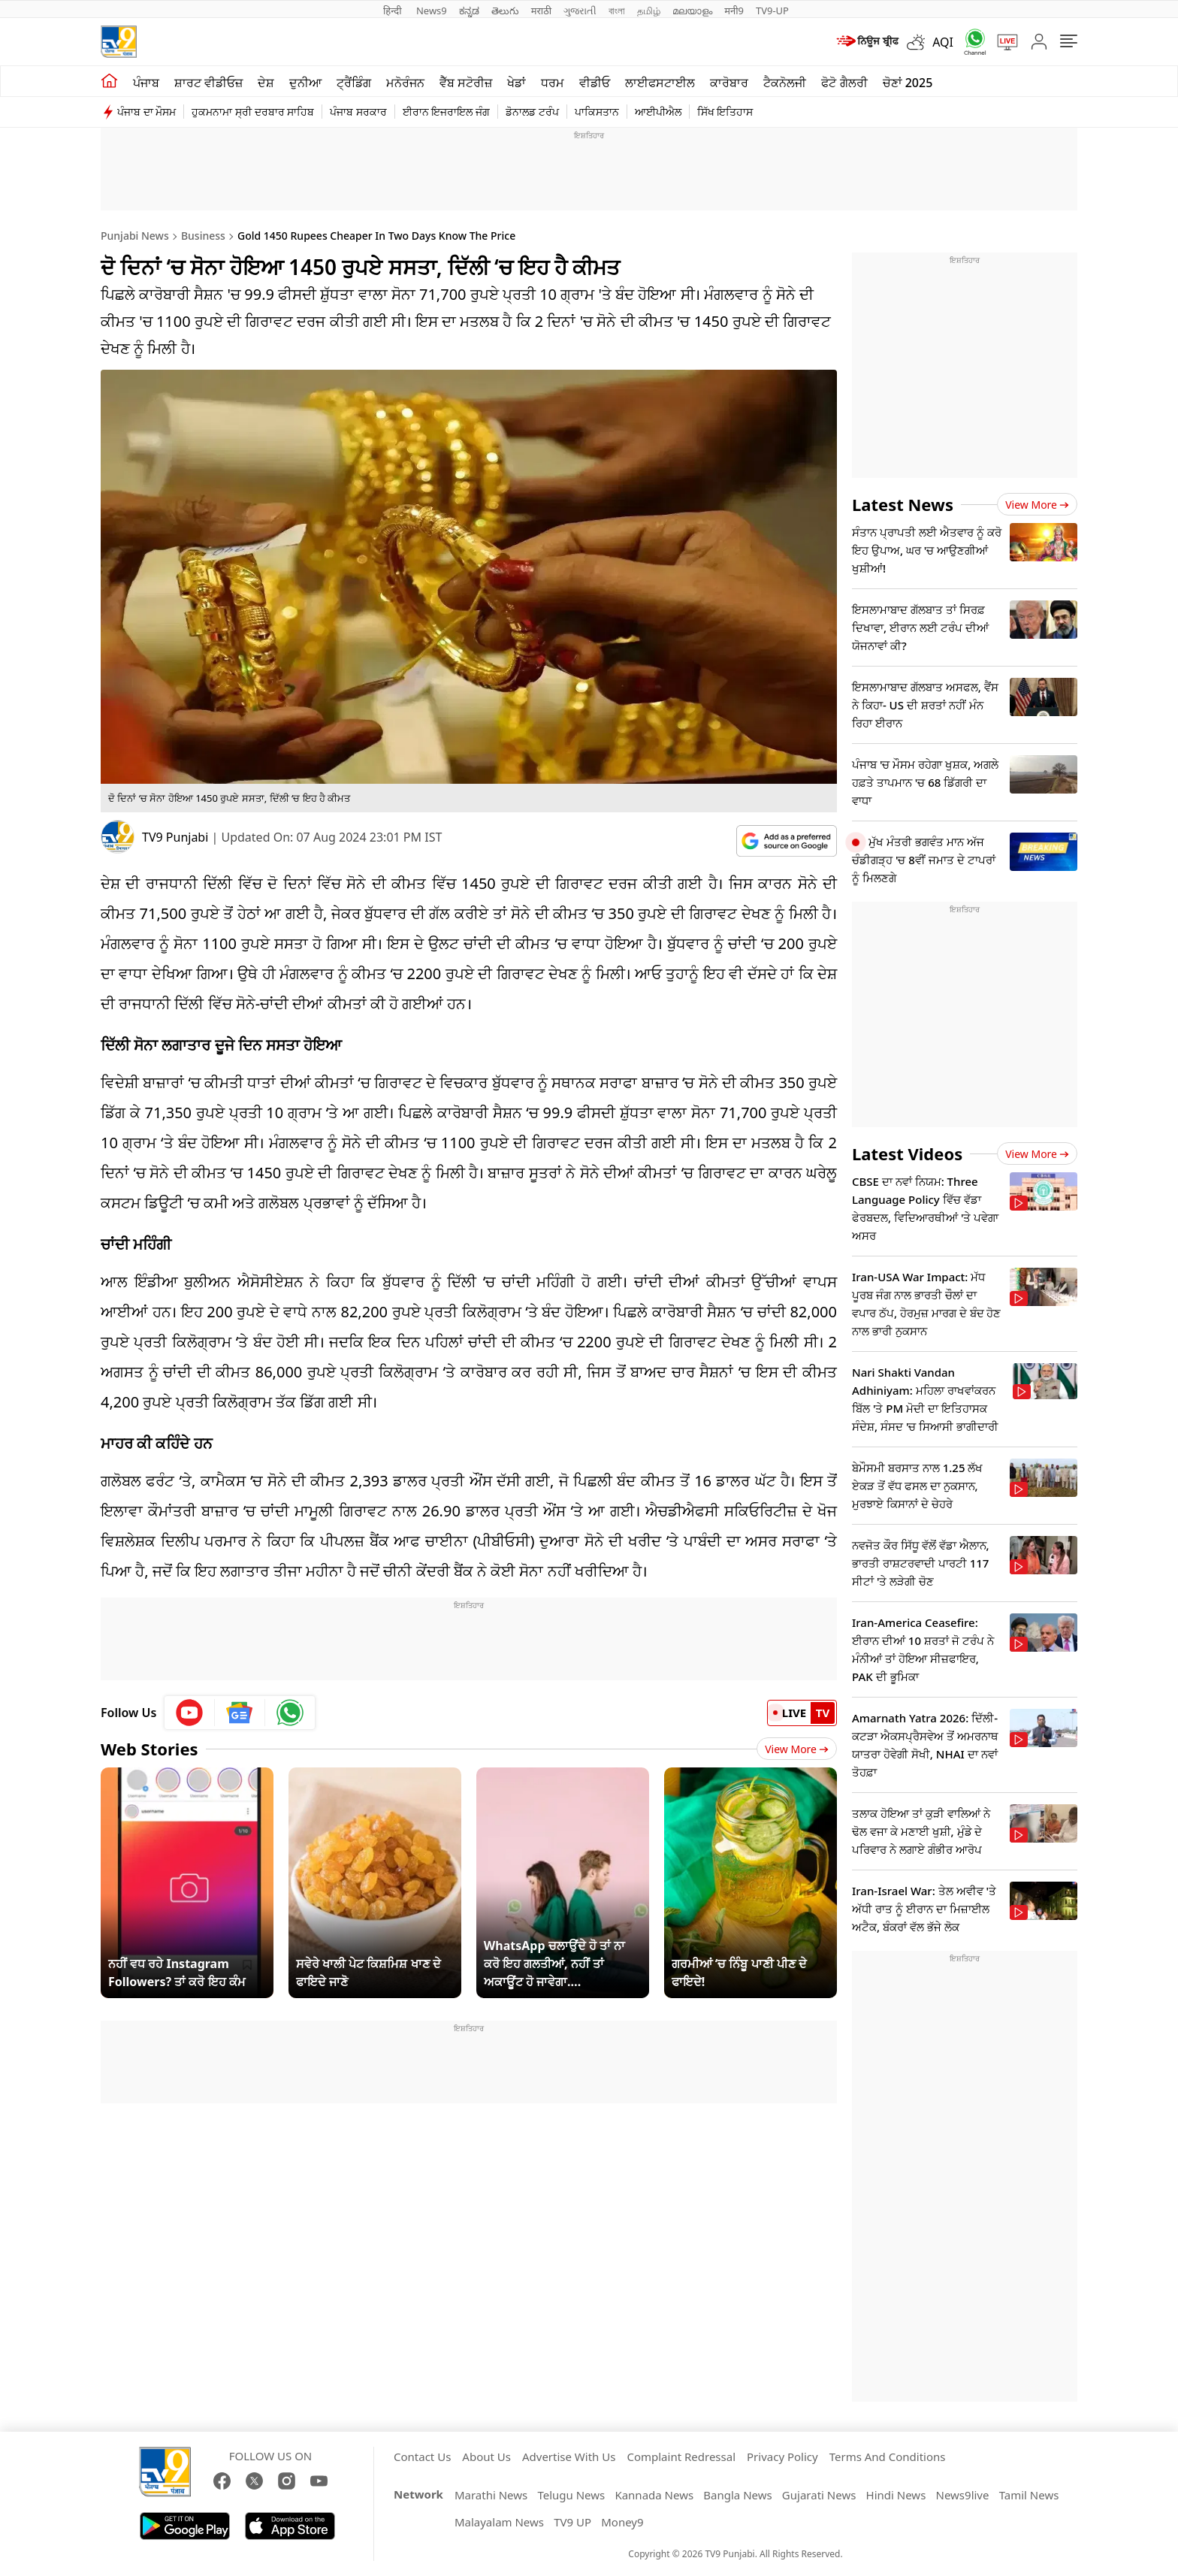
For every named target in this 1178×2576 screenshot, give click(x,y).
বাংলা (617, 10)
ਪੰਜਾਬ (146, 82)
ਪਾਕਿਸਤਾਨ (597, 111)
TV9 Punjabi (175, 837)
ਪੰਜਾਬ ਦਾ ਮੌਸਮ (146, 111)
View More (797, 1749)
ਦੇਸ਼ (266, 82)
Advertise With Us (568, 2456)
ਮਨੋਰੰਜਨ (405, 82)
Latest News (902, 504)
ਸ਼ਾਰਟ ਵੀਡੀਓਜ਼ (208, 82)
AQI (942, 42)
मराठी (541, 10)
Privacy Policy (782, 2456)
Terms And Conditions (887, 2456)
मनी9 (734, 10)
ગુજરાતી (580, 10)
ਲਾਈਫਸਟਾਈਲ (660, 82)
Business (203, 235)
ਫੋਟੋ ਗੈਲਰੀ (844, 82)
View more (1037, 504)
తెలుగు (505, 10)
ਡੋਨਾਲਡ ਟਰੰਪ (532, 111)
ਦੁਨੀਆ (305, 82)
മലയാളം (692, 10)
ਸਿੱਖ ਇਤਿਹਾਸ (725, 111)
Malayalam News (499, 2521)
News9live (962, 2494)
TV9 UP (572, 2521)
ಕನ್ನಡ (469, 10)
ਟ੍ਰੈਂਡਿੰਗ (354, 82)
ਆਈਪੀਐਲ (658, 111)
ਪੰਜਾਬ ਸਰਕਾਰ (358, 111)
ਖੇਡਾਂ (516, 82)
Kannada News (654, 2494)
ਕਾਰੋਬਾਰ (729, 82)
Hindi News (896, 2494)
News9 (431, 10)
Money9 (622, 2521)
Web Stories (149, 1748)
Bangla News (737, 2494)
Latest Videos (907, 1153)
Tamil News (1029, 2494)
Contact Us (422, 2456)
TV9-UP (772, 10)
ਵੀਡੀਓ (594, 82)
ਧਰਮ (552, 82)
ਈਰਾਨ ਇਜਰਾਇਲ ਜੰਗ (446, 111)
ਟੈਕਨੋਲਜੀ (784, 82)
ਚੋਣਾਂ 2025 (908, 82)
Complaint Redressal (681, 2456)
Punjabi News (135, 235)
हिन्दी (393, 10)
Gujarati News (819, 2494)
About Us (486, 2456)
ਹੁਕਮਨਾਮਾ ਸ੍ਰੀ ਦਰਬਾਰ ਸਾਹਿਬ (253, 111)
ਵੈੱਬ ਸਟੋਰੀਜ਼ (465, 82)
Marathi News (491, 2494)
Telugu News (571, 2494)
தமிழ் (648, 10)
